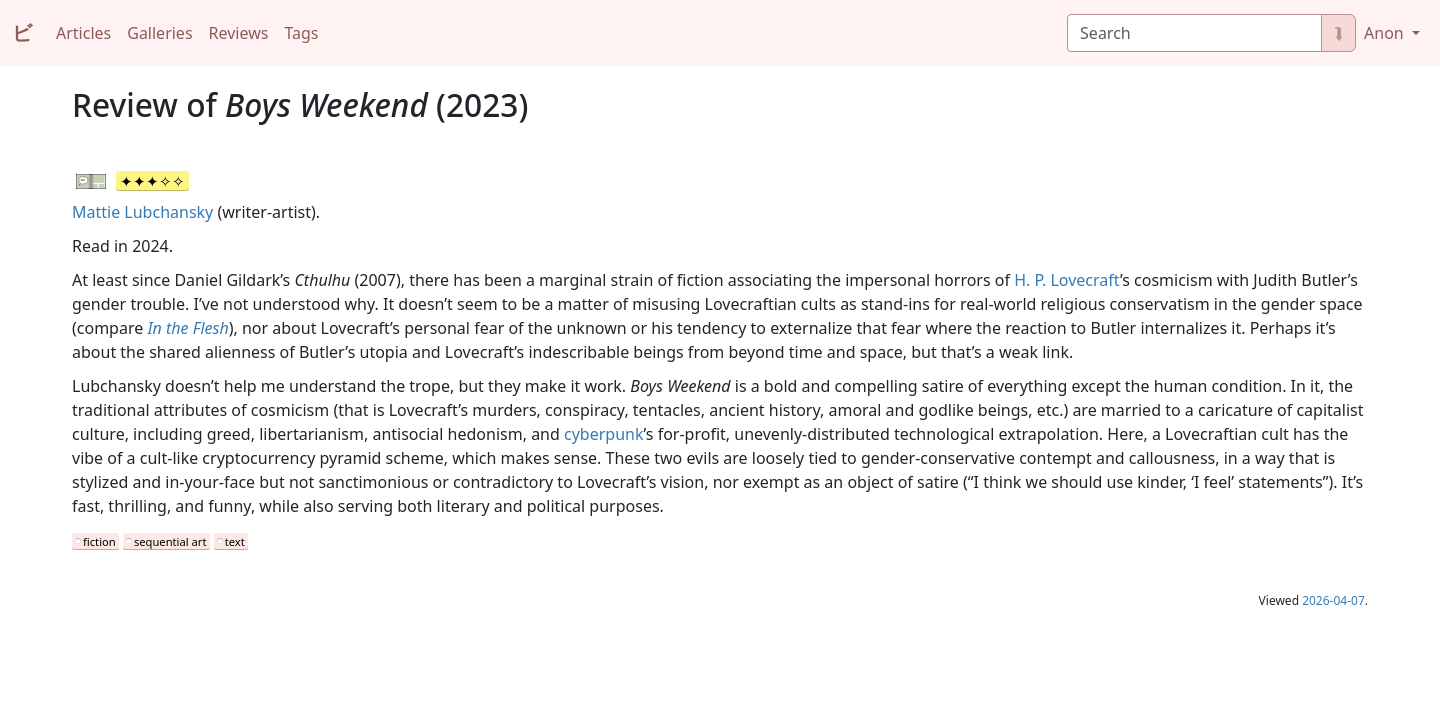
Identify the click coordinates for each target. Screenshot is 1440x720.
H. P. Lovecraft (1067, 280)
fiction (99, 541)
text (235, 541)
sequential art (170, 541)
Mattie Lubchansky (142, 212)
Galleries (159, 33)
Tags (301, 33)
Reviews (239, 33)
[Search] (1194, 33)
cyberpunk (603, 434)
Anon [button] (1386, 33)
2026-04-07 (1333, 600)
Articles (83, 33)
